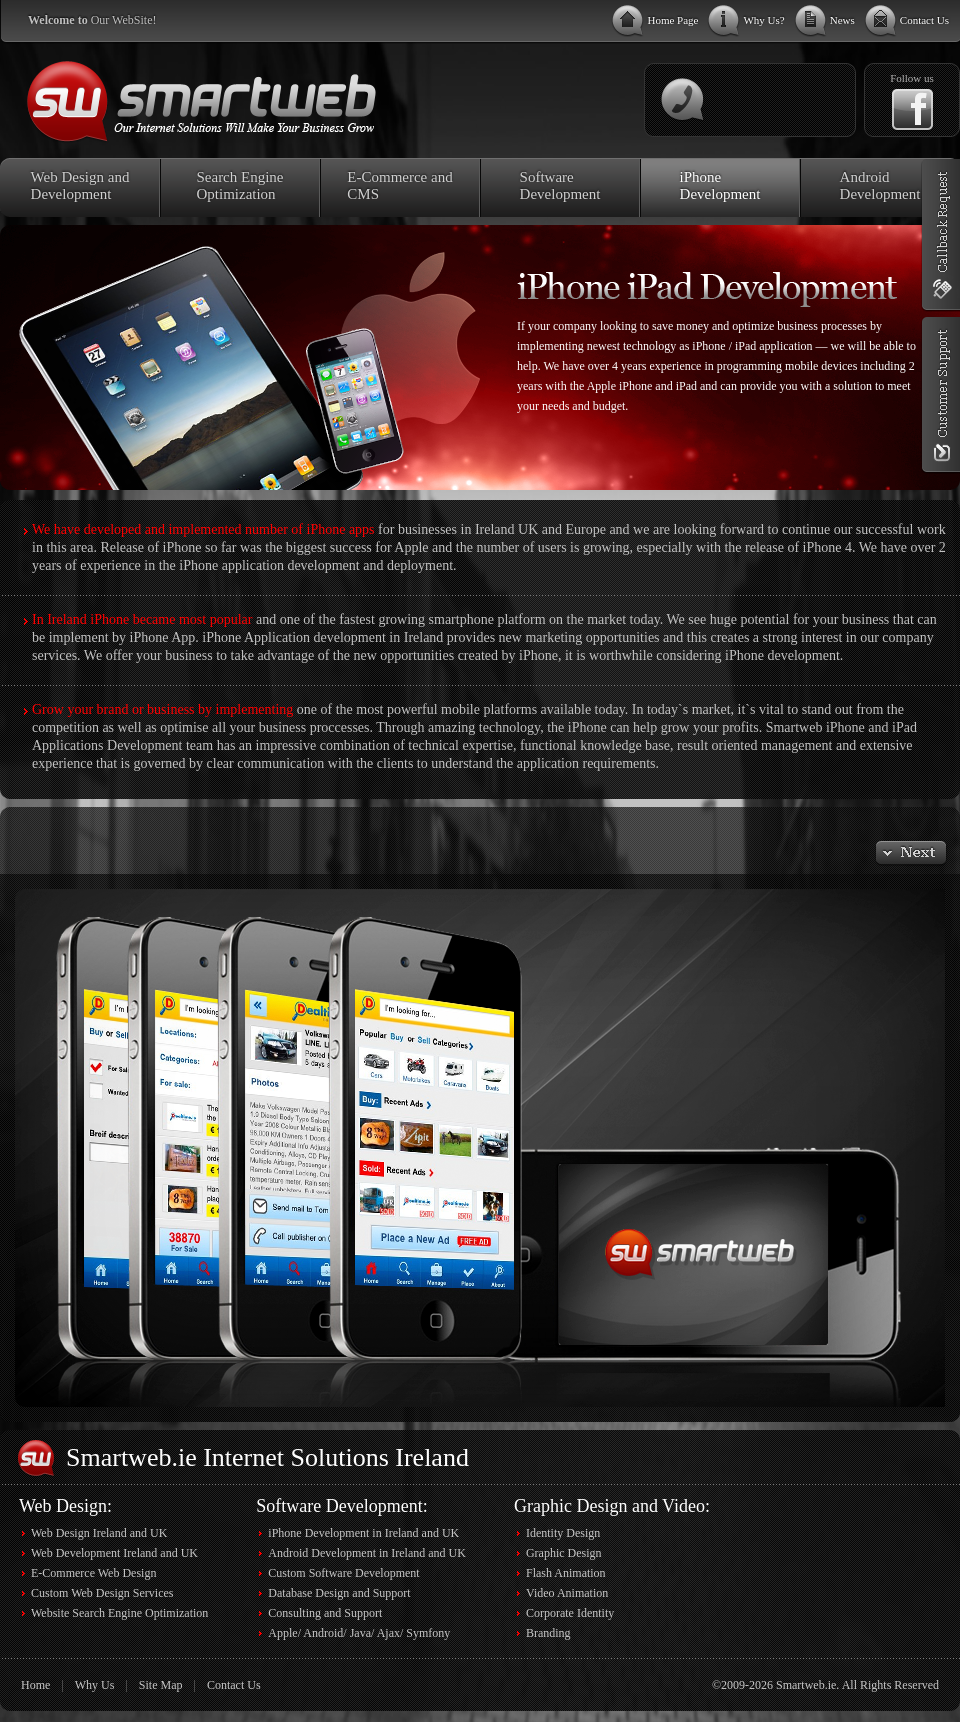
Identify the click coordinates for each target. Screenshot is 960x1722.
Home (35, 1685)
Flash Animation (566, 1573)
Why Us (95, 1685)
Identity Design (563, 1533)
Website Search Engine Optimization (119, 1613)
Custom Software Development (343, 1573)
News (842, 20)
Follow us (912, 78)
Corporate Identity (570, 1613)
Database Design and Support (339, 1593)
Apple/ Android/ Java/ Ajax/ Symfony (359, 1633)
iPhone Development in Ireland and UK (363, 1533)
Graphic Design (564, 1553)
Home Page (672, 20)
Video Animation (567, 1593)
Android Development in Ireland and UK (367, 1553)
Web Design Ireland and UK (99, 1533)
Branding (548, 1633)
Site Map (161, 1685)
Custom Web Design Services (102, 1593)
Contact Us (924, 20)
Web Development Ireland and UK (114, 1553)
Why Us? (763, 20)
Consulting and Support (325, 1613)
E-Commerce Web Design (93, 1573)
